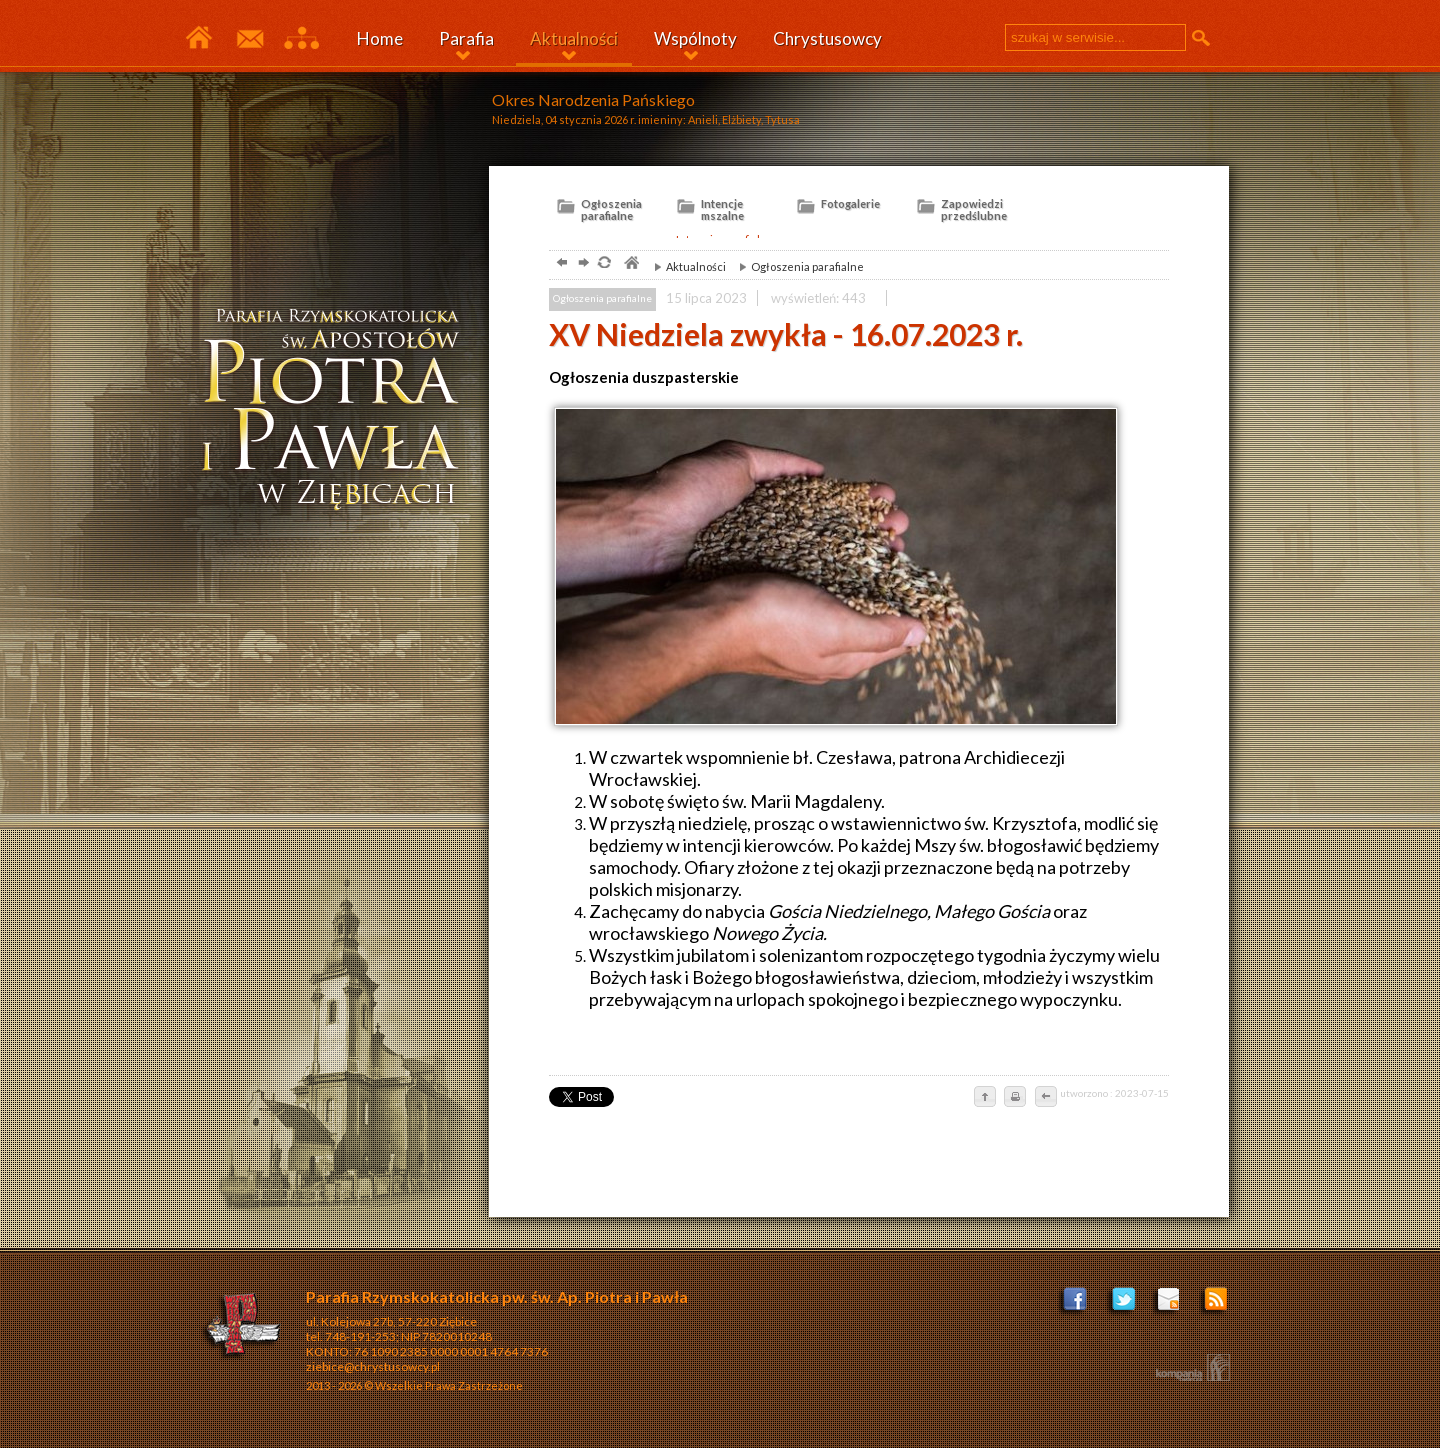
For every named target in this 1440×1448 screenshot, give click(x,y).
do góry (985, 1098)
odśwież (603, 264)
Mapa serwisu (301, 39)
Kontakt (249, 39)
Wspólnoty (695, 38)
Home (380, 38)
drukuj (1015, 1098)
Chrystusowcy (827, 38)
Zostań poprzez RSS (1217, 1305)
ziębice (339, 413)
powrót (559, 264)
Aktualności (574, 38)
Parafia (466, 38)
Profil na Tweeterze (1123, 1305)
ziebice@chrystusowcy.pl (373, 1366)
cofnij (1045, 1098)
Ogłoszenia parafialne (796, 266)
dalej (581, 264)
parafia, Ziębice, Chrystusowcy (630, 264)
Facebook (1076, 1305)
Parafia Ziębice (199, 39)
